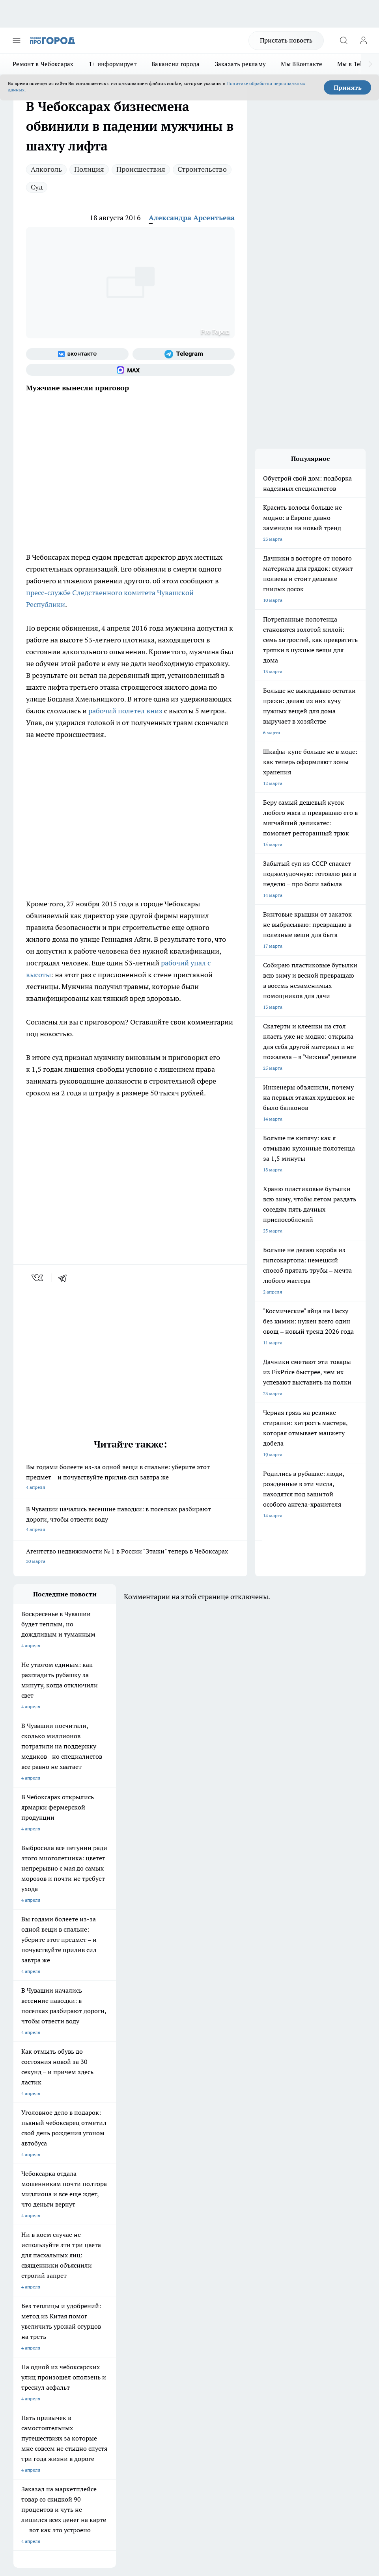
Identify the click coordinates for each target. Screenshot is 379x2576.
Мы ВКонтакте (301, 64)
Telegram (23, 2285)
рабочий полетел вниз (125, 710)
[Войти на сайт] (363, 40)
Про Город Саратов (34, 2246)
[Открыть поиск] (343, 40)
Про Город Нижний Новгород (114, 2246)
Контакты (165, 2285)
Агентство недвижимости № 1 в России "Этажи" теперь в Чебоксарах (130, 1556)
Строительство (202, 169)
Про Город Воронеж (35, 2226)
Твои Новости (96, 2217)
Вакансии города (175, 64)
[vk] (38, 1277)
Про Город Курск (31, 2237)
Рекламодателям (102, 2313)
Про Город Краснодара (106, 2256)
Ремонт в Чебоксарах (43, 64)
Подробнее (27, 2443)
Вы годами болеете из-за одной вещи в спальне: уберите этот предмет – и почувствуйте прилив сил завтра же (130, 1477)
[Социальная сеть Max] (130, 370)
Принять (348, 87)
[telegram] (65, 1277)
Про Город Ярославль (173, 2226)
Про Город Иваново (103, 2226)
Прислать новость (286, 40)
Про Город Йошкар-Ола (175, 2217)
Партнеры (166, 2313)
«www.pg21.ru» (68, 2329)
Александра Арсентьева (192, 217)
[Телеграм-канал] (184, 354)
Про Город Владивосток (39, 2256)
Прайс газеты (28, 2313)
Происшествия (140, 169)
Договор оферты (102, 2295)
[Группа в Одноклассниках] (244, 2229)
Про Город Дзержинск (173, 2246)
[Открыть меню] (16, 40)
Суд (37, 186)
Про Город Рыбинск (103, 2237)
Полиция (89, 169)
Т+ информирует (112, 64)
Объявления (26, 2295)
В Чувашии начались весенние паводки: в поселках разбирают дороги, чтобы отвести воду (130, 1520)
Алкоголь (46, 169)
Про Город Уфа (165, 2237)
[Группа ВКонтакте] (77, 354)
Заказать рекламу (240, 64)
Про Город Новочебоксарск (43, 2217)
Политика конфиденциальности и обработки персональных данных (88, 2454)
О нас (90, 2285)
